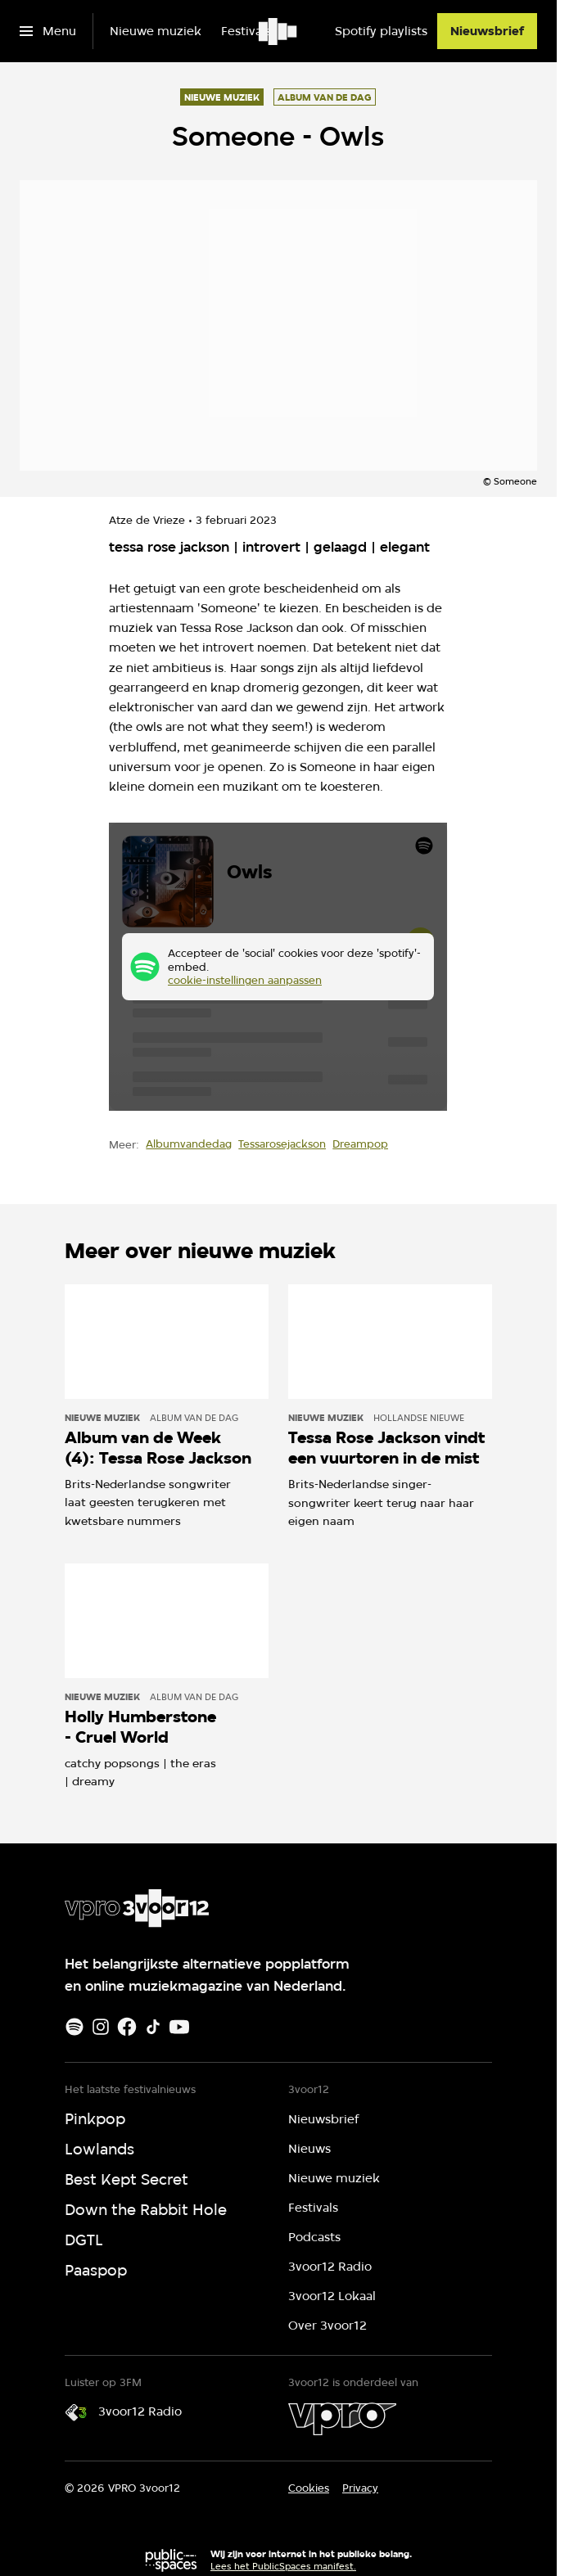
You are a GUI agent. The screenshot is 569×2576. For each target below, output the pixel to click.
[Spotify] (74, 2027)
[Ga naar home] (278, 31)
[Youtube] (179, 2027)
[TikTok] (153, 2027)
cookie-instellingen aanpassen (245, 980)
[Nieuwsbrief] (487, 31)
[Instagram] (101, 2027)
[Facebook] (127, 2027)
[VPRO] (342, 2418)
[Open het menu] (48, 31)
